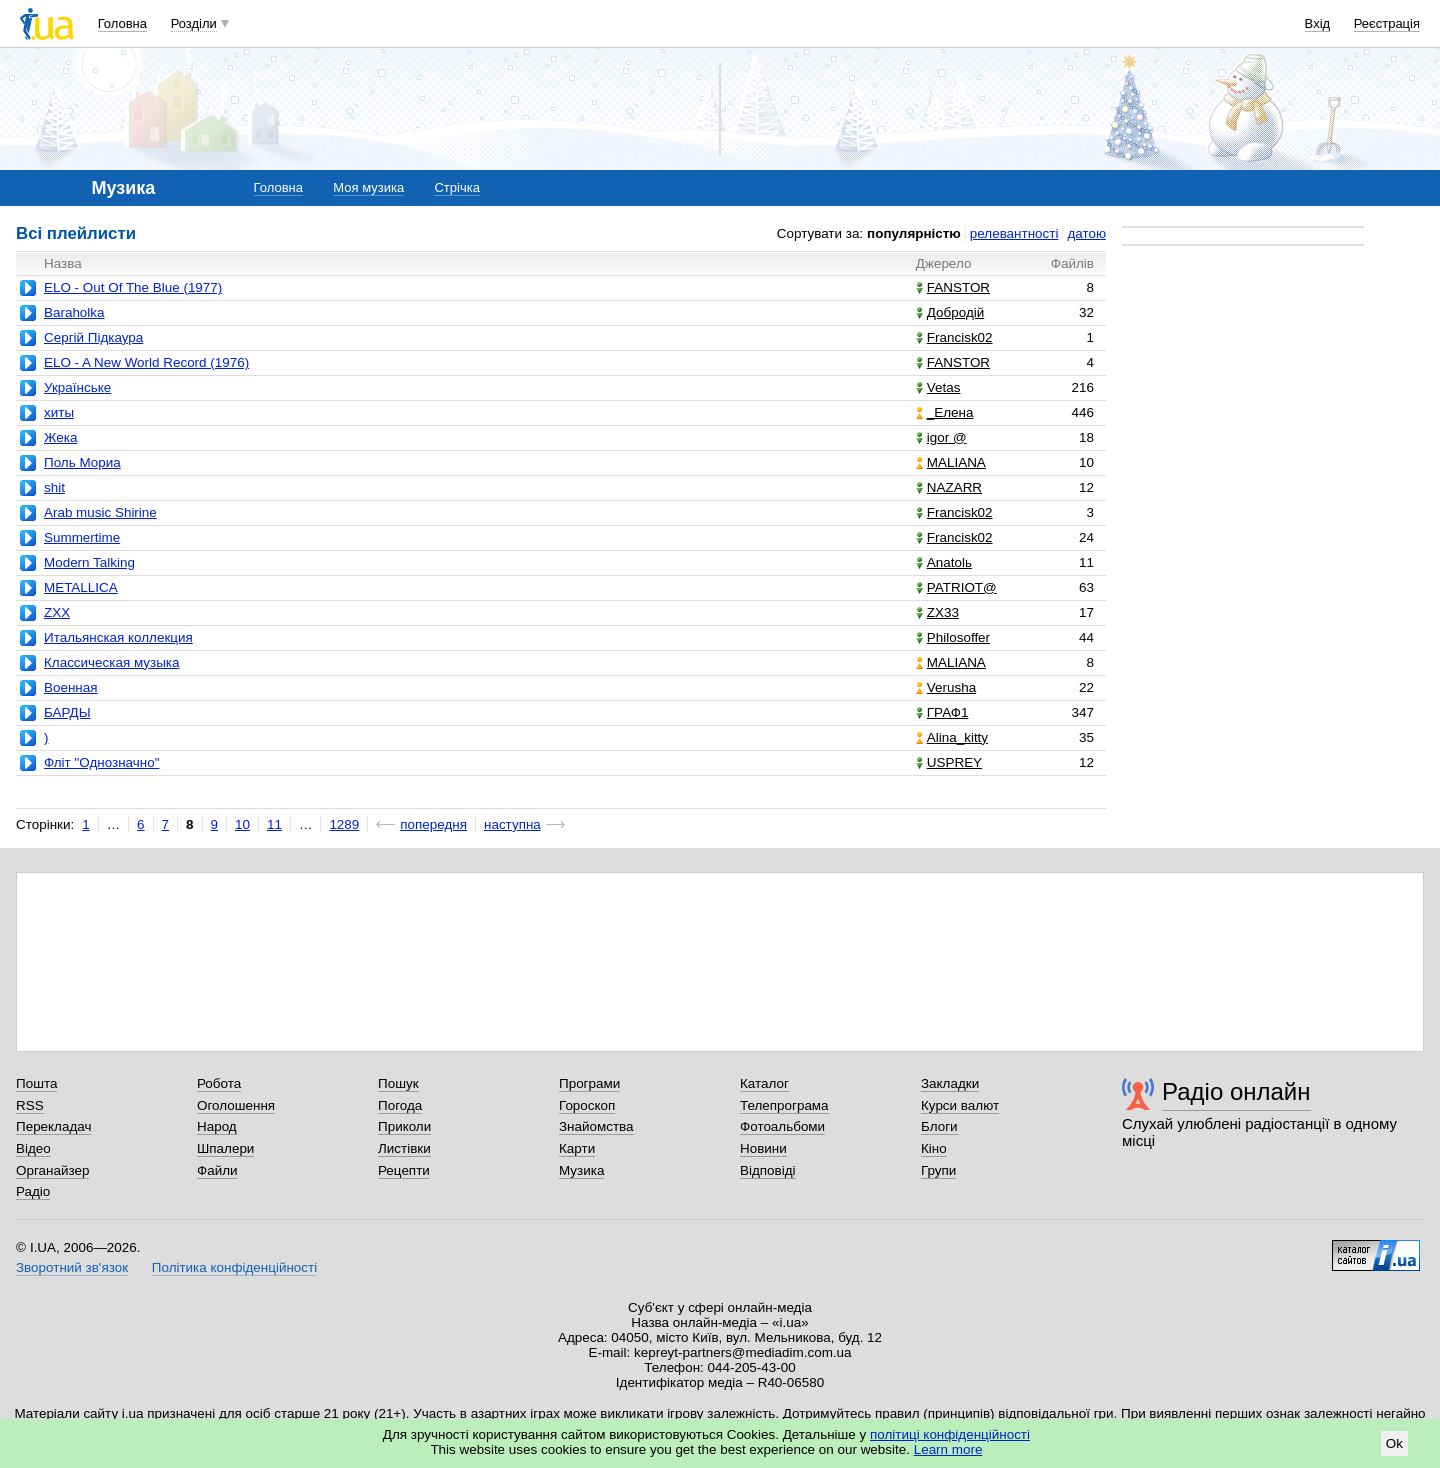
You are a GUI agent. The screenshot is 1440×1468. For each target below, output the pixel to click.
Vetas (938, 387)
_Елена (945, 412)
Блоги (939, 1126)
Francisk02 (954, 337)
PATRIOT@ (956, 587)
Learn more (948, 1449)
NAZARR (949, 487)
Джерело (944, 263)
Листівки (404, 1148)
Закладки (950, 1083)
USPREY (949, 762)
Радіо (33, 1191)
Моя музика (368, 187)
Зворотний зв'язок (72, 1267)
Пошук (398, 1083)
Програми (589, 1083)
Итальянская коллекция (118, 637)
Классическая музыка (112, 662)
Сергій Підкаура (93, 337)
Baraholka (74, 312)
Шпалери (225, 1148)
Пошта (36, 1083)
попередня (433, 824)
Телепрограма (784, 1105)
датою (1086, 233)
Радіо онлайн (1236, 1091)
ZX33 (937, 612)
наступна (512, 824)
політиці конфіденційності (950, 1434)
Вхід (1318, 23)
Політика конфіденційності (234, 1267)
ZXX (57, 612)
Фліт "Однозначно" (101, 762)
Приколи (404, 1126)
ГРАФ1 (942, 712)
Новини (763, 1148)
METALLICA (81, 587)
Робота (219, 1083)
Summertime (82, 537)
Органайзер (52, 1170)
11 (274, 824)
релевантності (1014, 233)
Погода (400, 1105)
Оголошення (236, 1105)
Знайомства (596, 1126)
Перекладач (53, 1126)
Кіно (934, 1148)
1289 (344, 824)
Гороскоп (587, 1105)
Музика (581, 1170)
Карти (577, 1148)
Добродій (950, 312)
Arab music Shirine (100, 512)
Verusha (946, 687)
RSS (30, 1105)
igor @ (941, 437)
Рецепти (404, 1170)
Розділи (194, 23)
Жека (60, 437)
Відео (33, 1148)
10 (242, 824)
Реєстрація (1387, 23)
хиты (59, 412)
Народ (217, 1126)
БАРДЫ (67, 712)
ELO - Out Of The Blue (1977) (133, 287)
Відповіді (768, 1170)
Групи (938, 1170)
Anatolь (944, 562)
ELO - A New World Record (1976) (146, 362)
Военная (71, 687)
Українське (77, 387)
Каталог (764, 1083)
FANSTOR (953, 287)
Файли (217, 1170)
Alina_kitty (952, 737)
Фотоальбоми (782, 1126)
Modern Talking (89, 562)
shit (54, 487)
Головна (122, 23)
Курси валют (960, 1105)
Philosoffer (953, 637)
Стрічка (456, 187)
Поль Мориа (82, 462)
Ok (1394, 1443)
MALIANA (951, 462)
